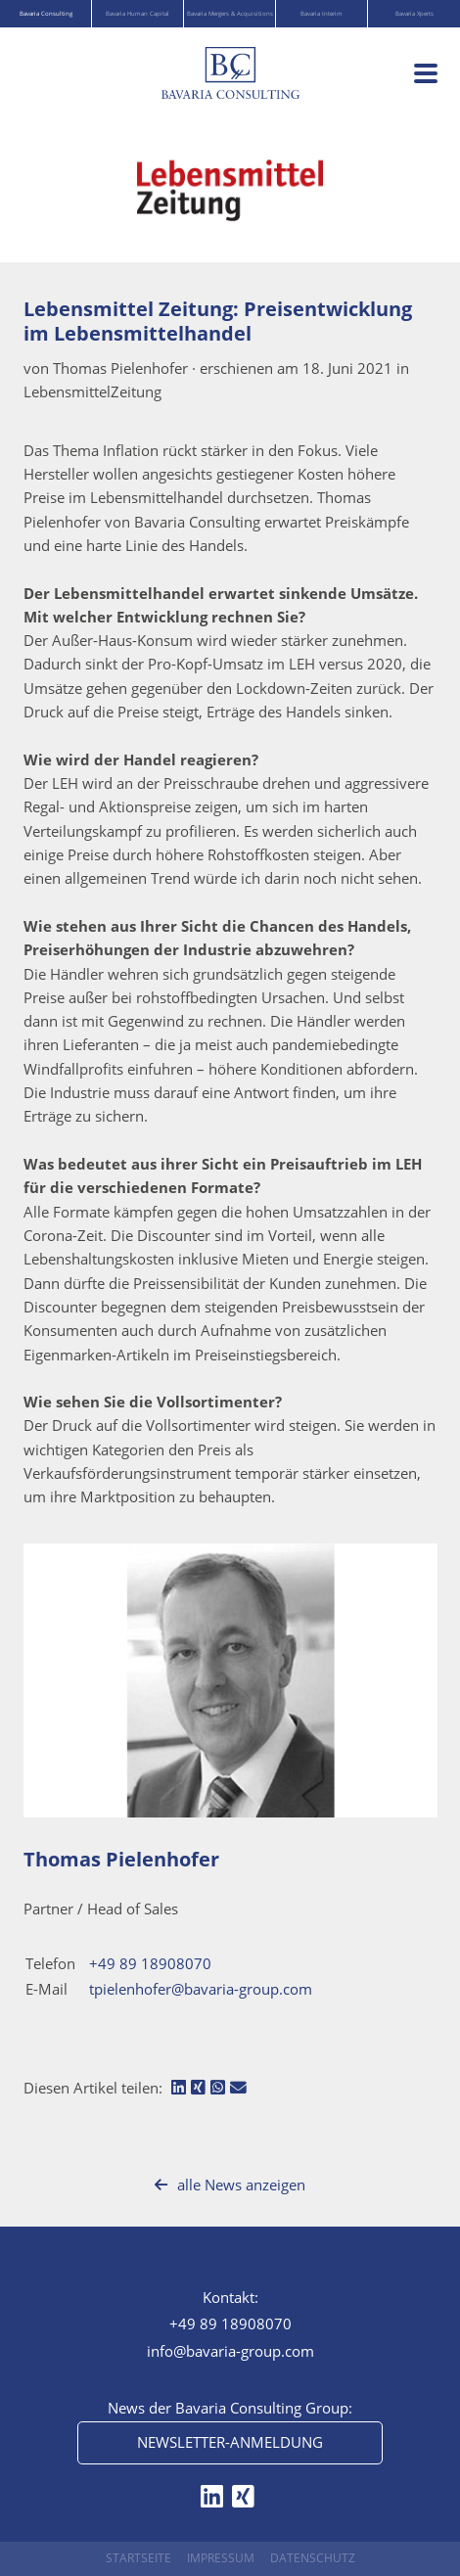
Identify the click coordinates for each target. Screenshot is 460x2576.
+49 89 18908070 (150, 1963)
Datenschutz (312, 2558)
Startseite (138, 2558)
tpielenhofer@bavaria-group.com (200, 1989)
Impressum (220, 2558)
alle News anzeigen (230, 2184)
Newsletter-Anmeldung (230, 2442)
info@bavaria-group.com (230, 2351)
